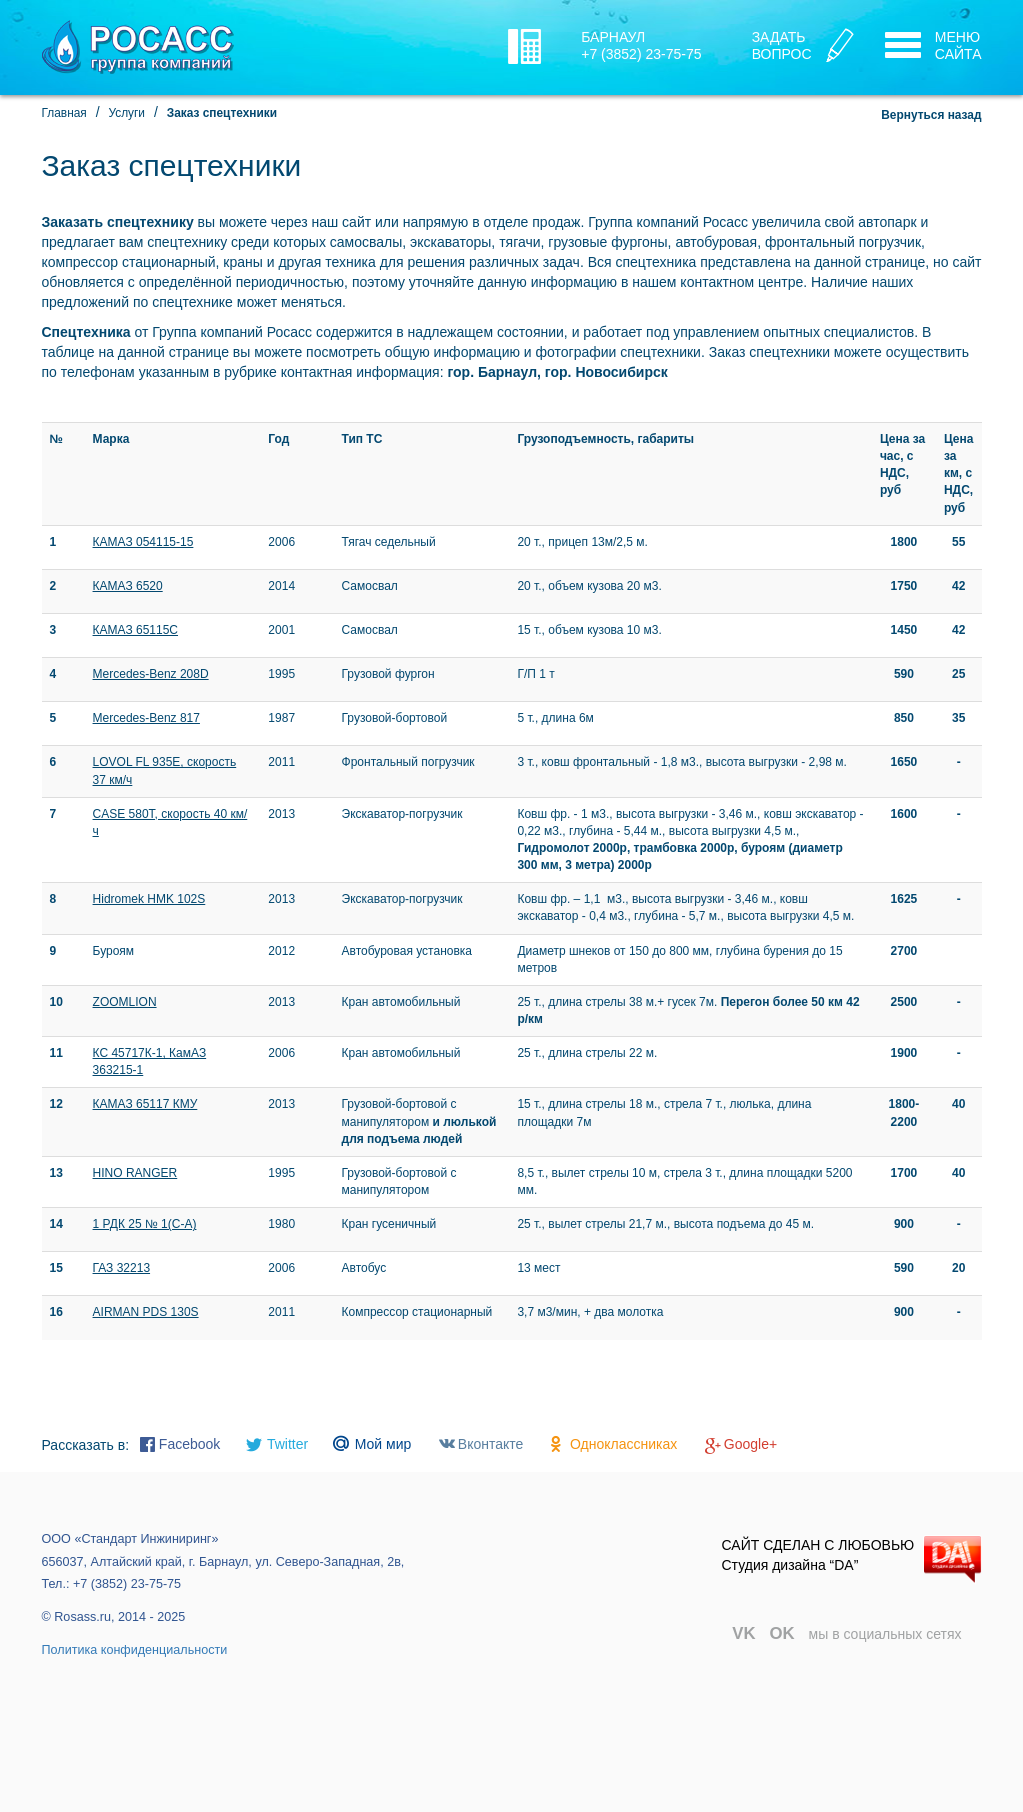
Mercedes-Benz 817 (146, 718)
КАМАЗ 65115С (135, 630)
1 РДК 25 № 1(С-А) (145, 1224)
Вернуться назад (931, 115)
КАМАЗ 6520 (128, 586)
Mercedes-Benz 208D (151, 674)
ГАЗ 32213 (122, 1268)
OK (782, 1633)
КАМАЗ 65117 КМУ (145, 1104)
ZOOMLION (125, 1002)
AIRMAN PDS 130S (146, 1312)
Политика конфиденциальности (135, 1650)
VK (743, 1633)
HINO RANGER (135, 1173)
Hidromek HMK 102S (149, 899)
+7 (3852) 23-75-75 (641, 54)
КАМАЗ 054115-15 (143, 542)
